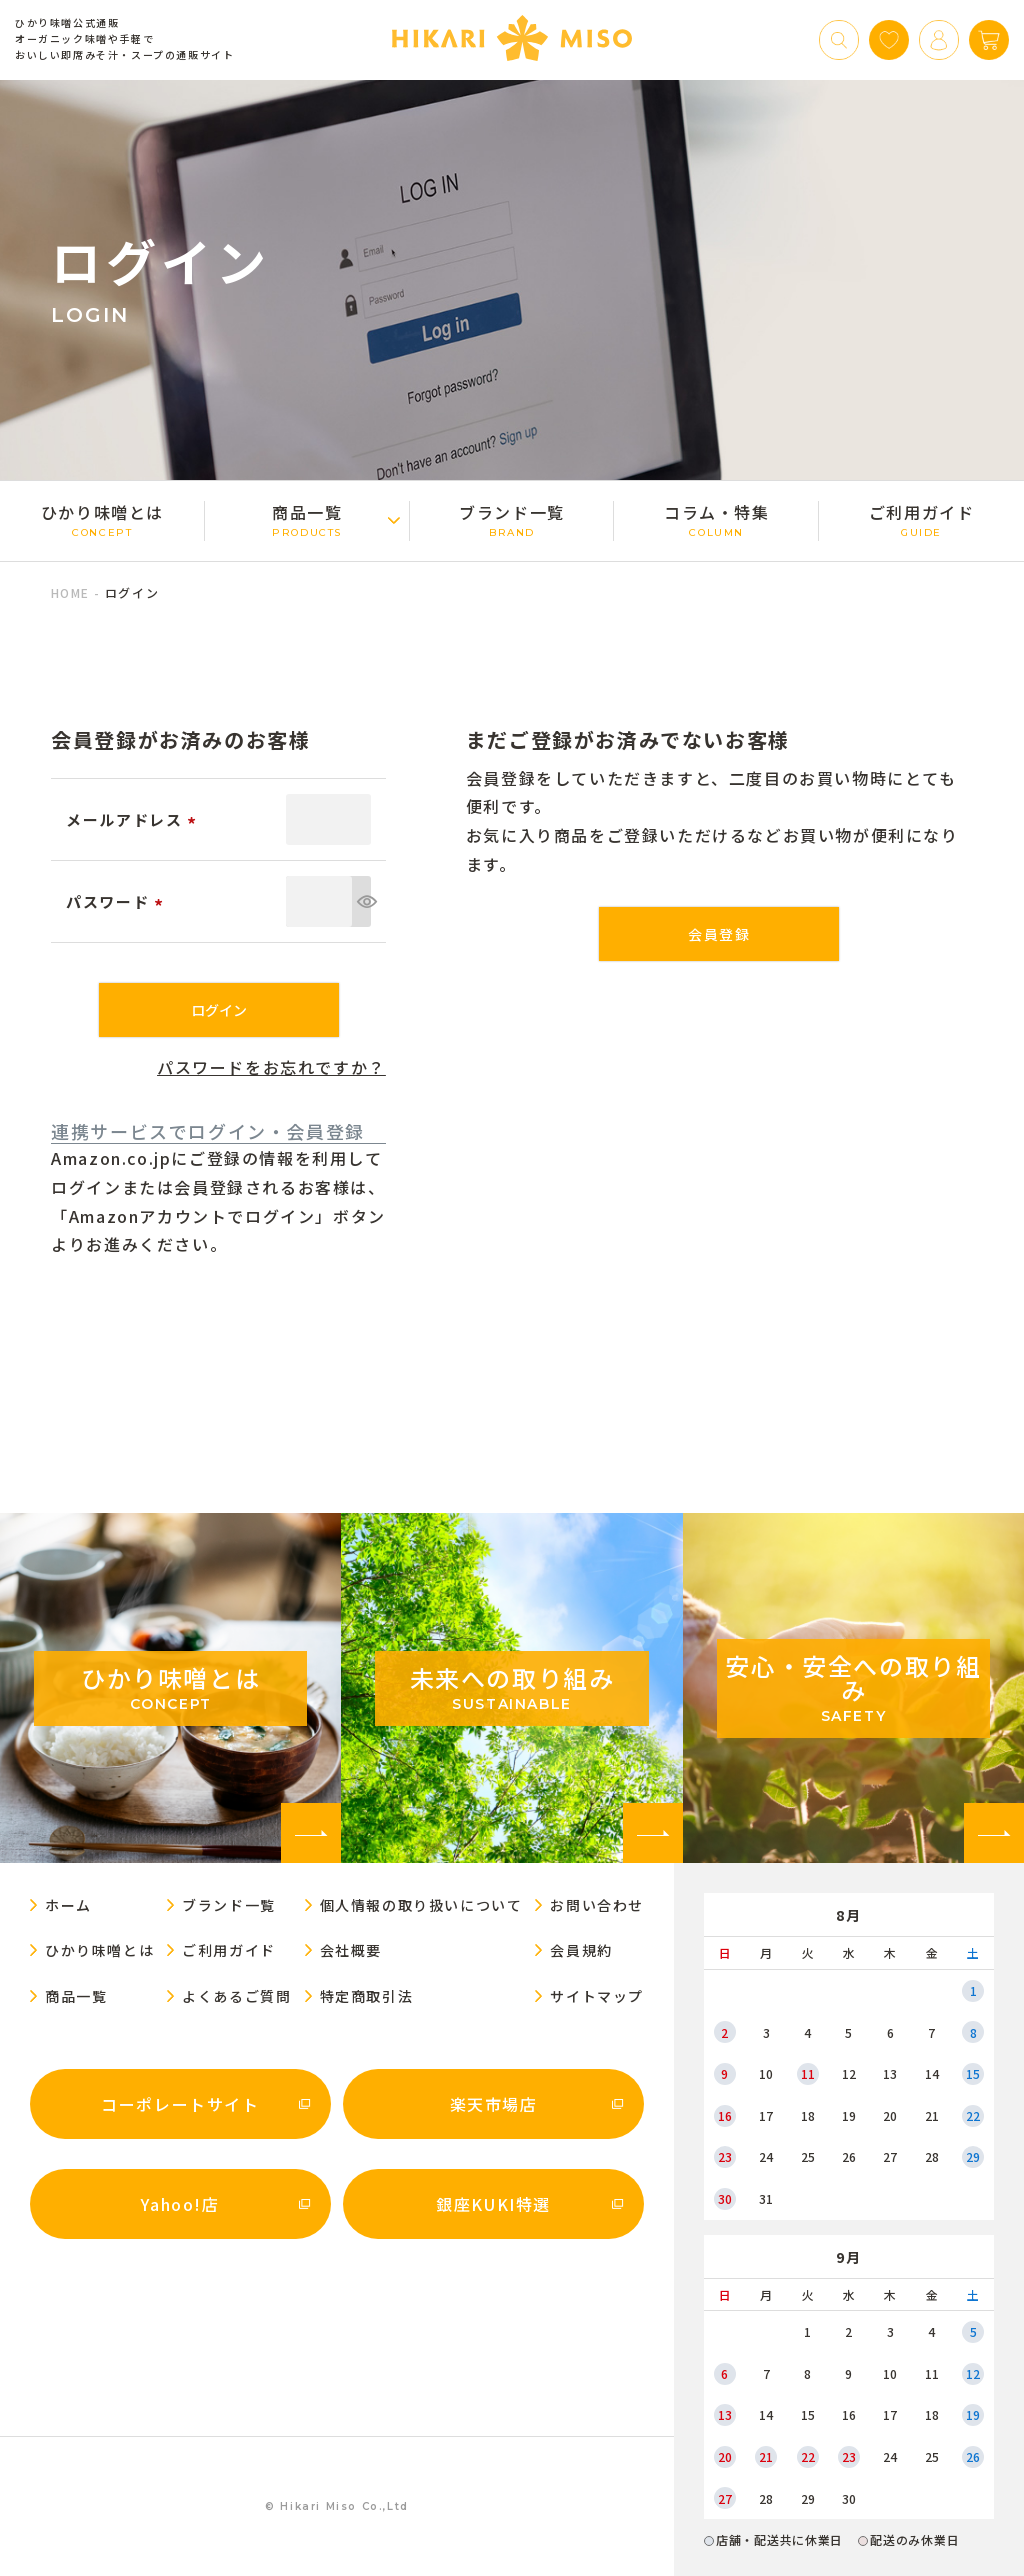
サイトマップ (597, 1996)
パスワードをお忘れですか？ (271, 1067)
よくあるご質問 (236, 1996)
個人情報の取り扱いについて (421, 1905)
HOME (70, 592)
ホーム (68, 1905)
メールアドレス (134, 819)
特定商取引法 (367, 1996)
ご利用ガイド (921, 519)
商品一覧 (307, 519)
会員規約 (581, 1950)
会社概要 (351, 1950)
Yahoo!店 (180, 2204)
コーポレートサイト (180, 2104)
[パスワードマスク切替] (361, 901)
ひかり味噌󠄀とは (102, 519)
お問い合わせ (597, 1905)
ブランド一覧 (512, 519)
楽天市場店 (494, 2104)
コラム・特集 (716, 519)
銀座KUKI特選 (493, 2204)
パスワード (117, 901)
